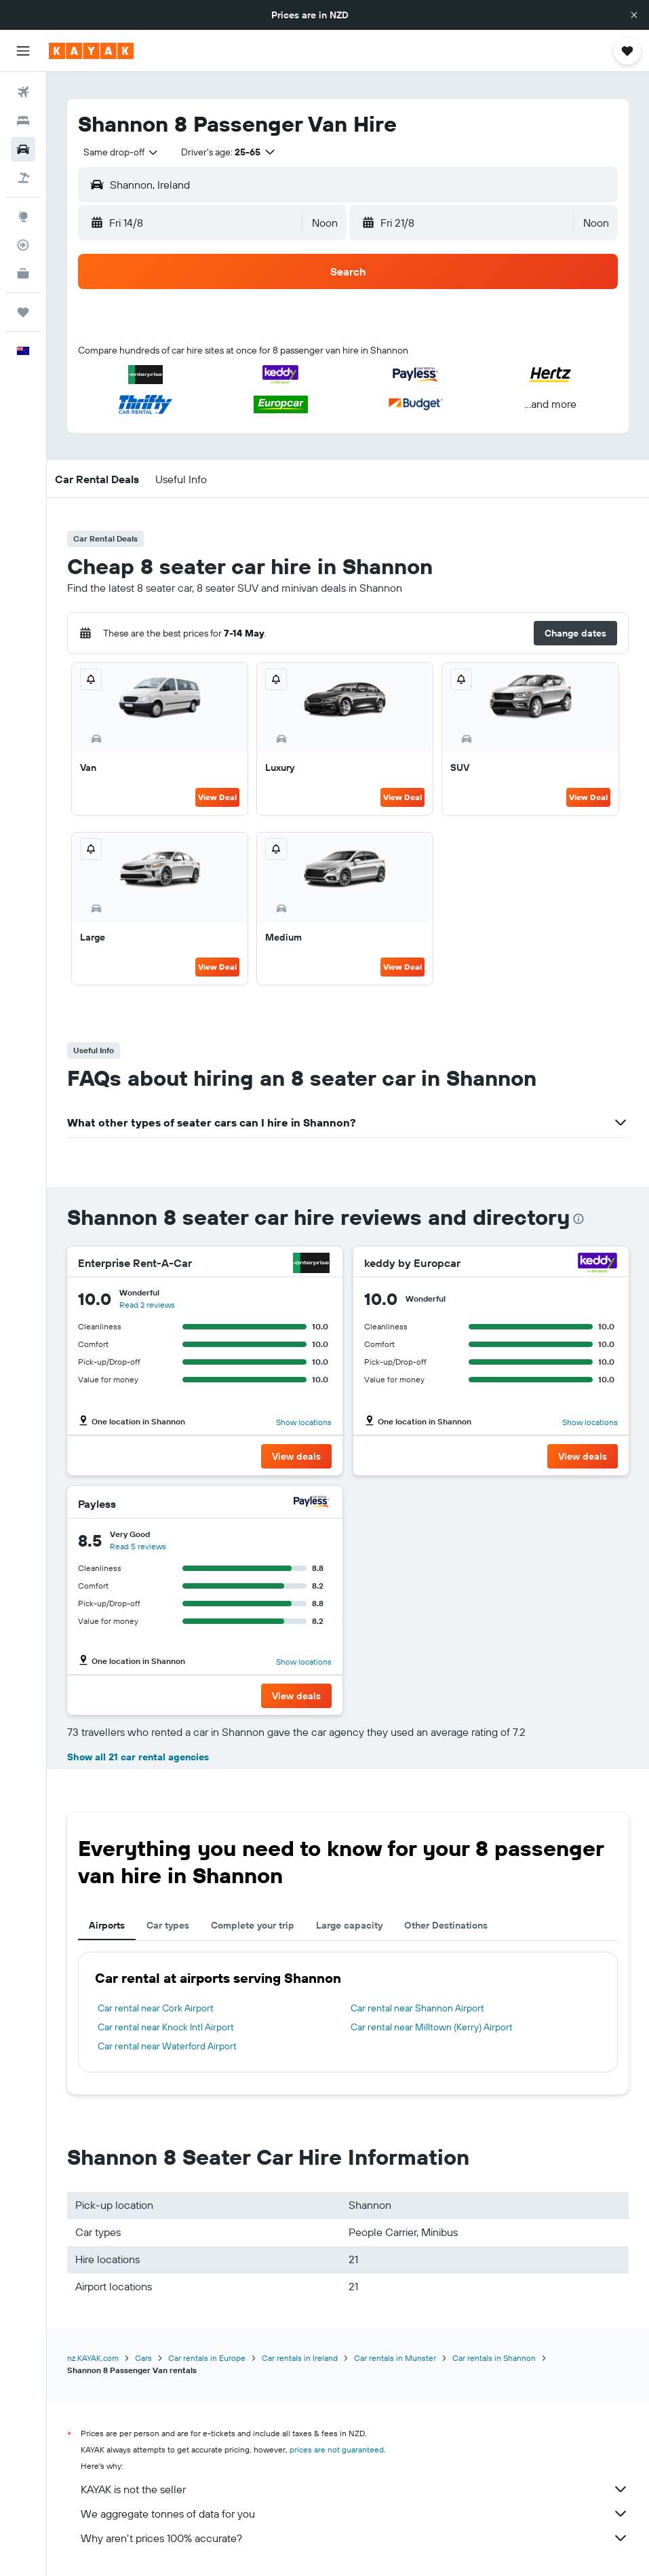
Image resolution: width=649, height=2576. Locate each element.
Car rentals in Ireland (300, 2358)
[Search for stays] (23, 120)
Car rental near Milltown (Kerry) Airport (432, 2027)
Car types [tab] (167, 1925)
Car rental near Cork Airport (156, 2008)
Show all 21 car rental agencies (138, 1757)
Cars (143, 2358)
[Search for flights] (23, 92)
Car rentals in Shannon (494, 2358)
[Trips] (23, 312)
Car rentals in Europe (206, 2358)
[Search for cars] (23, 149)
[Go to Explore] (23, 216)
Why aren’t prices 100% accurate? (355, 2538)
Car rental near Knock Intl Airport (166, 2027)
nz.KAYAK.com (93, 2358)
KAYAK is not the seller (355, 2489)
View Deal (217, 797)
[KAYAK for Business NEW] (23, 273)
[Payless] (311, 1503)
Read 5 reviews (138, 1546)
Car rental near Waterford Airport (167, 2046)
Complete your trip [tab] (252, 1925)
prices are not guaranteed (337, 2449)
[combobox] (121, 152)
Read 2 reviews (147, 1305)
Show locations (304, 1422)
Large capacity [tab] (349, 1925)
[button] (634, 15)
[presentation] (578, 1219)
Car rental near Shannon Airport (417, 2008)
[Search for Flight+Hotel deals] (23, 177)
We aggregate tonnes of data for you (355, 2513)
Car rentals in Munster (395, 2358)
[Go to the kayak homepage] (91, 51)
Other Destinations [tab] (446, 1925)
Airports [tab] (107, 1925)
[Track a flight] (23, 245)
